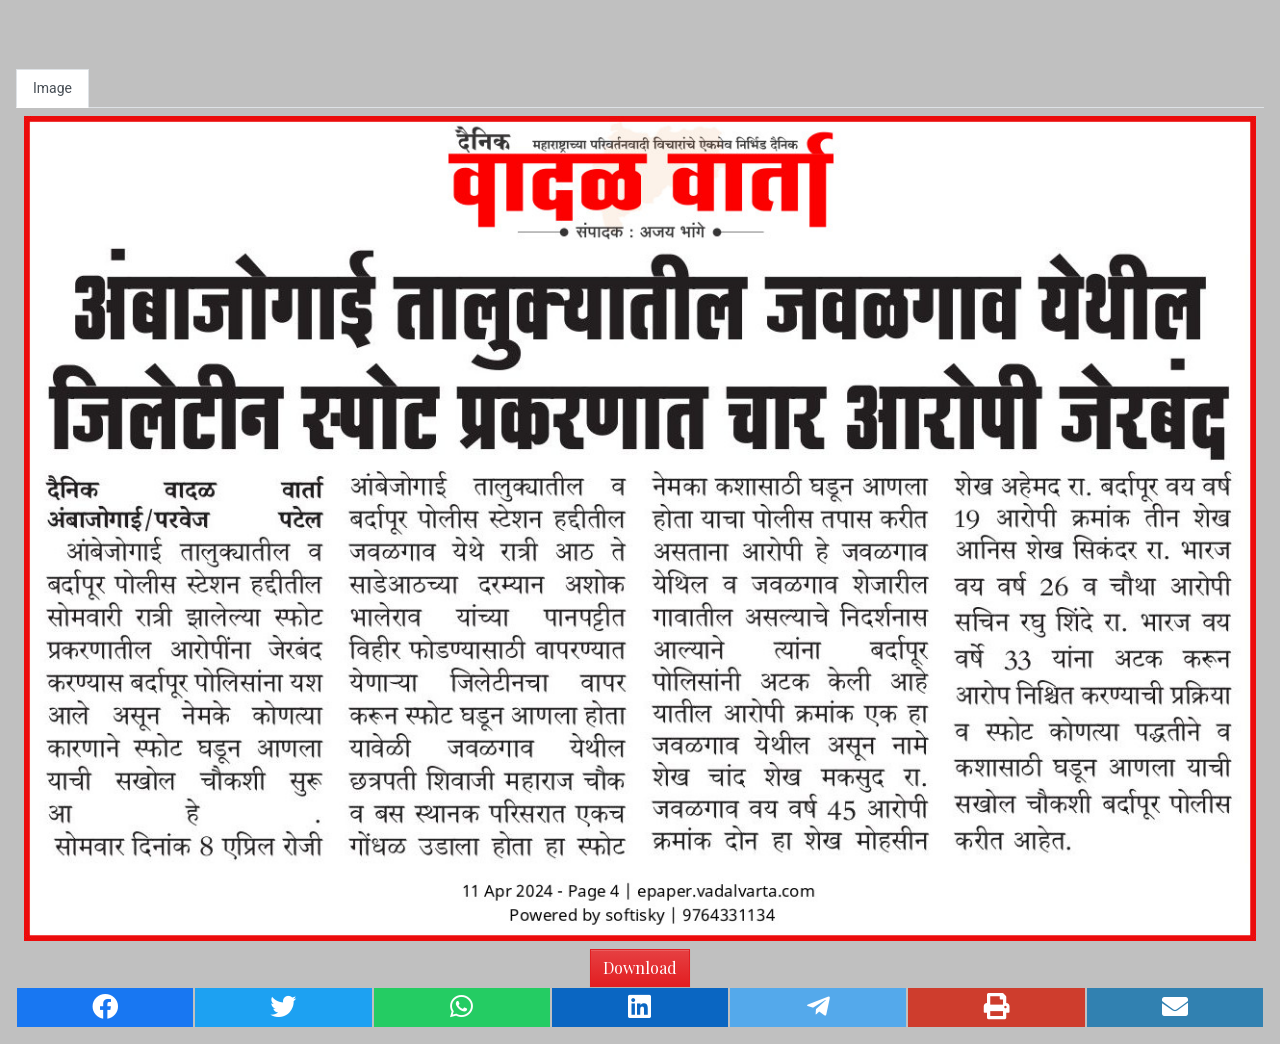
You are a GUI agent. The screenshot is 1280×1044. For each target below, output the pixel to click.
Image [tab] (52, 88)
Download (640, 967)
